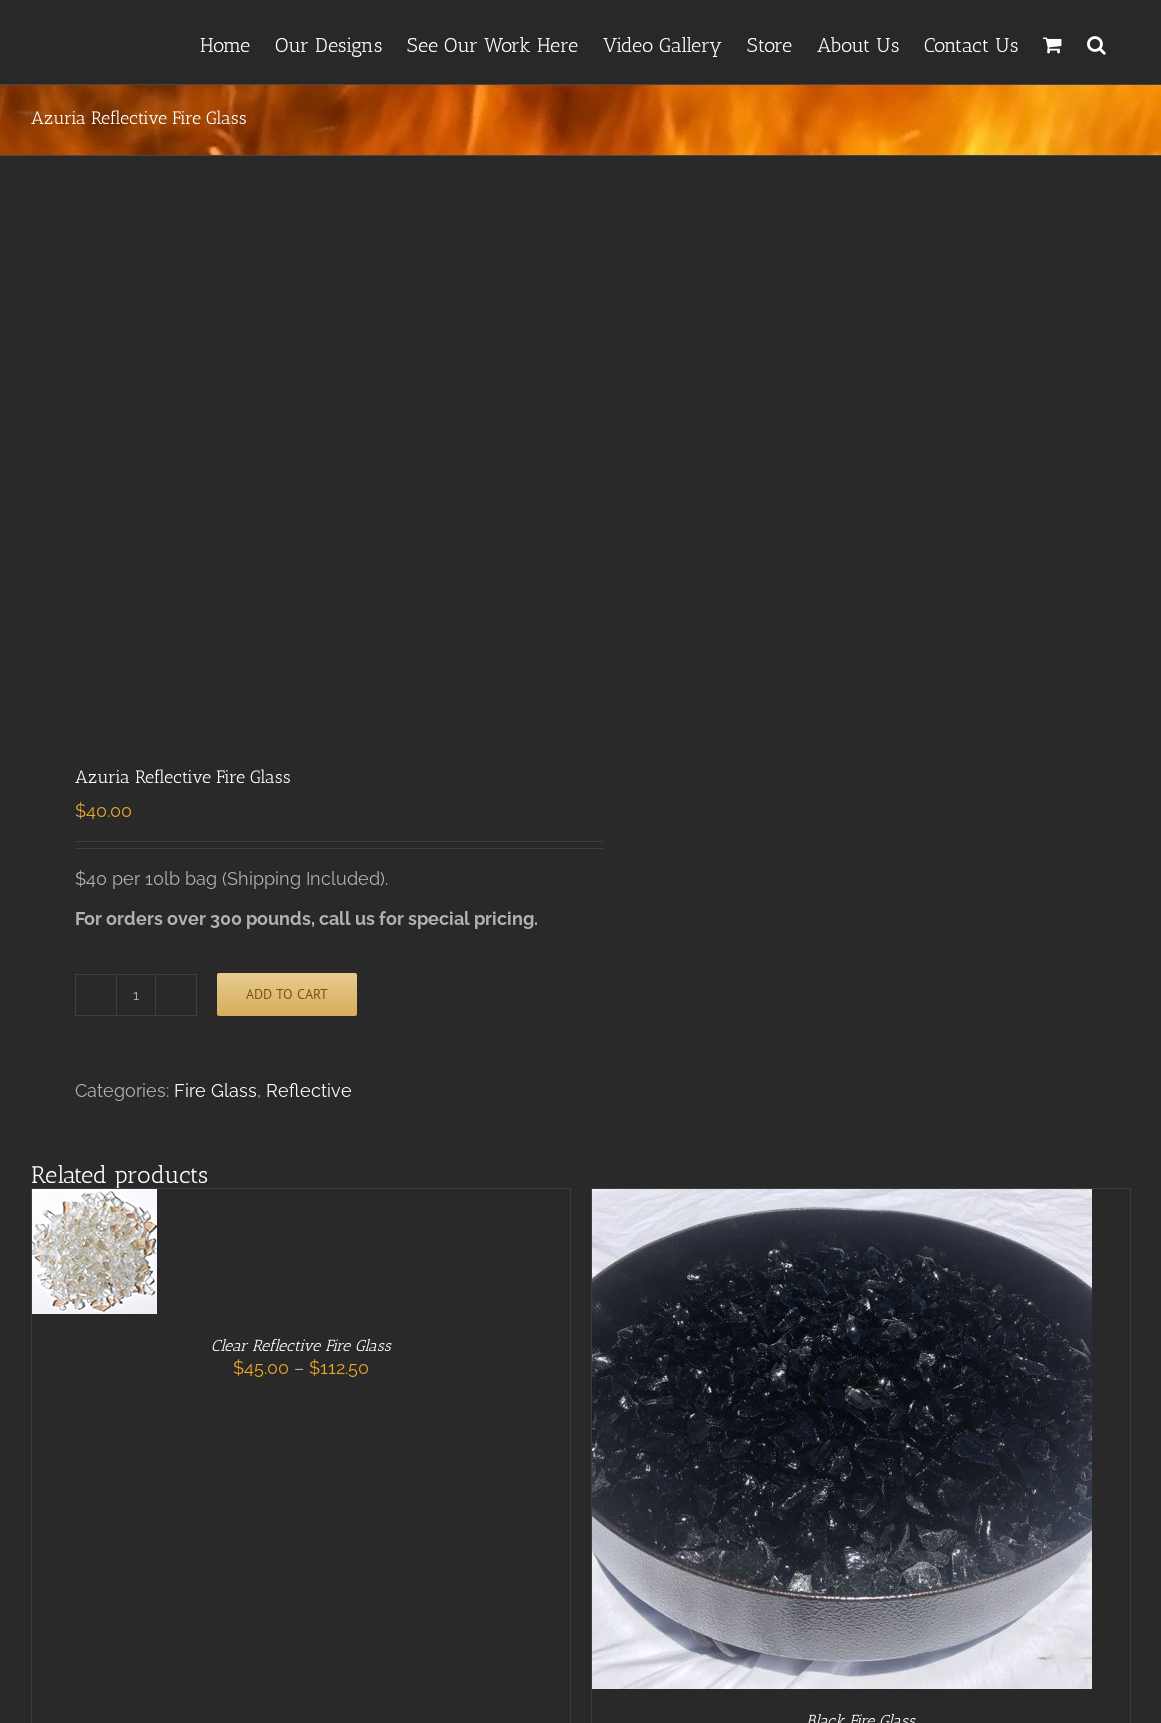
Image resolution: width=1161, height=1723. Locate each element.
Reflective (309, 1090)
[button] (1096, 42)
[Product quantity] (136, 995)
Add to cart (287, 994)
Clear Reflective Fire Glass (301, 1345)
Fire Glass (215, 1090)
